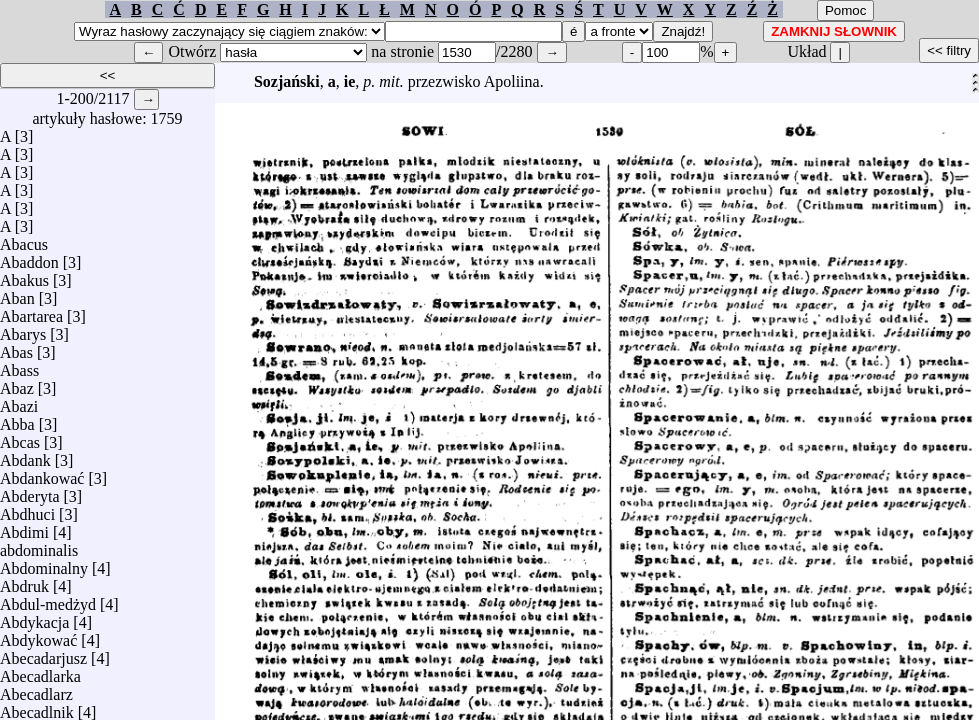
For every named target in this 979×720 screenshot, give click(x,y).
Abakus (24, 275)
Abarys (23, 329)
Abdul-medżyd (48, 599)
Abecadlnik (37, 707)
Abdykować (38, 635)
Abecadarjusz (43, 653)
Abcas (20, 437)
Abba (17, 419)
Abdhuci (27, 509)
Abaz (17, 383)
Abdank (25, 455)
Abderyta (30, 491)
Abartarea (31, 311)
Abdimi (24, 527)
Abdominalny (44, 563)
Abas (16, 347)
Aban (17, 293)
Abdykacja (34, 617)
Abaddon (29, 257)
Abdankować (42, 473)
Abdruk (24, 581)
